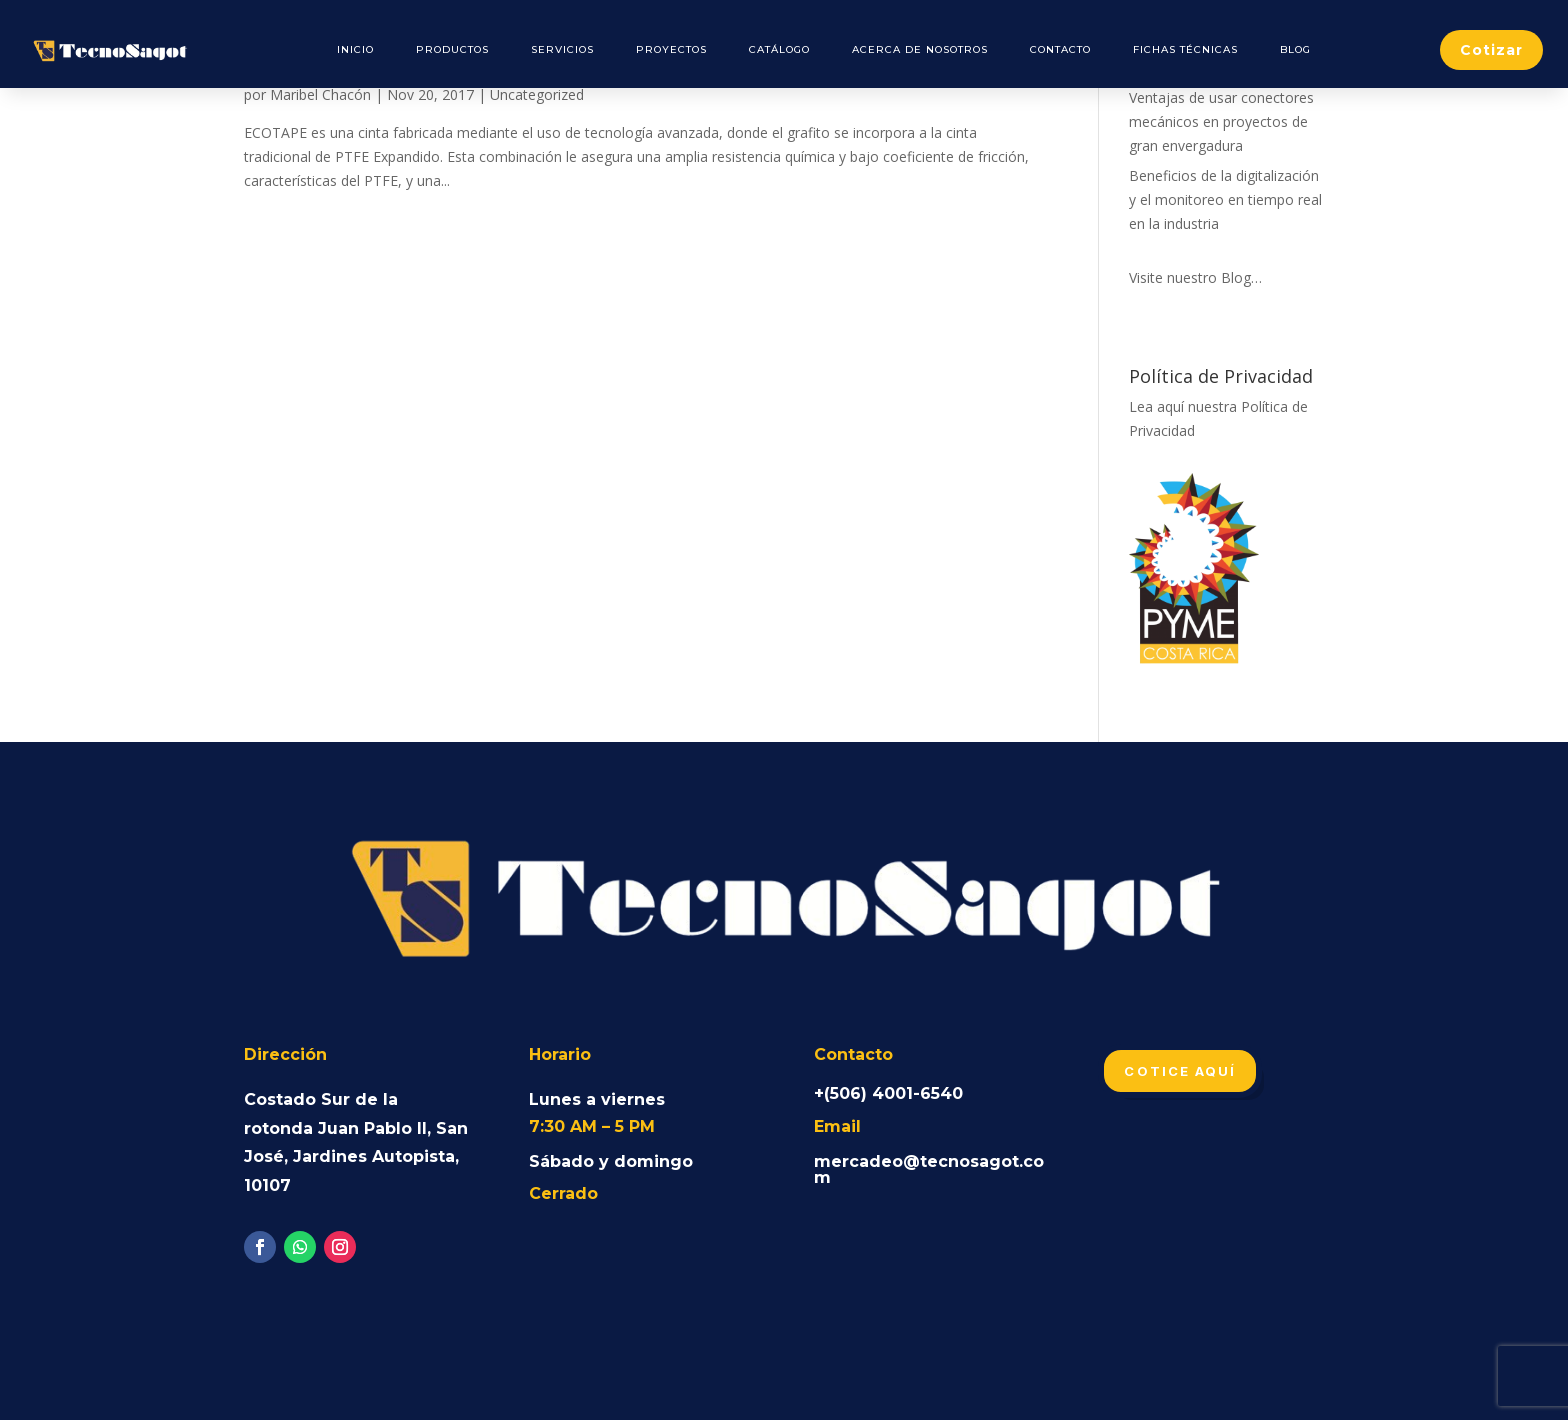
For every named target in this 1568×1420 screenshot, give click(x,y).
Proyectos (671, 49)
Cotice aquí (1180, 1071)
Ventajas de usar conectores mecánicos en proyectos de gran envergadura (1221, 121)
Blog (1295, 49)
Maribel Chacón (320, 94)
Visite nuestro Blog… (1195, 277)
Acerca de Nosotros (920, 49)
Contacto (1060, 49)
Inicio (355, 49)
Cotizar (1491, 50)
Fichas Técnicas (1185, 49)
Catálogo (779, 49)
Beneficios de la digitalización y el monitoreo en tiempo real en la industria (1225, 199)
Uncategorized (537, 94)
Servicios (562, 49)
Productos (452, 49)
